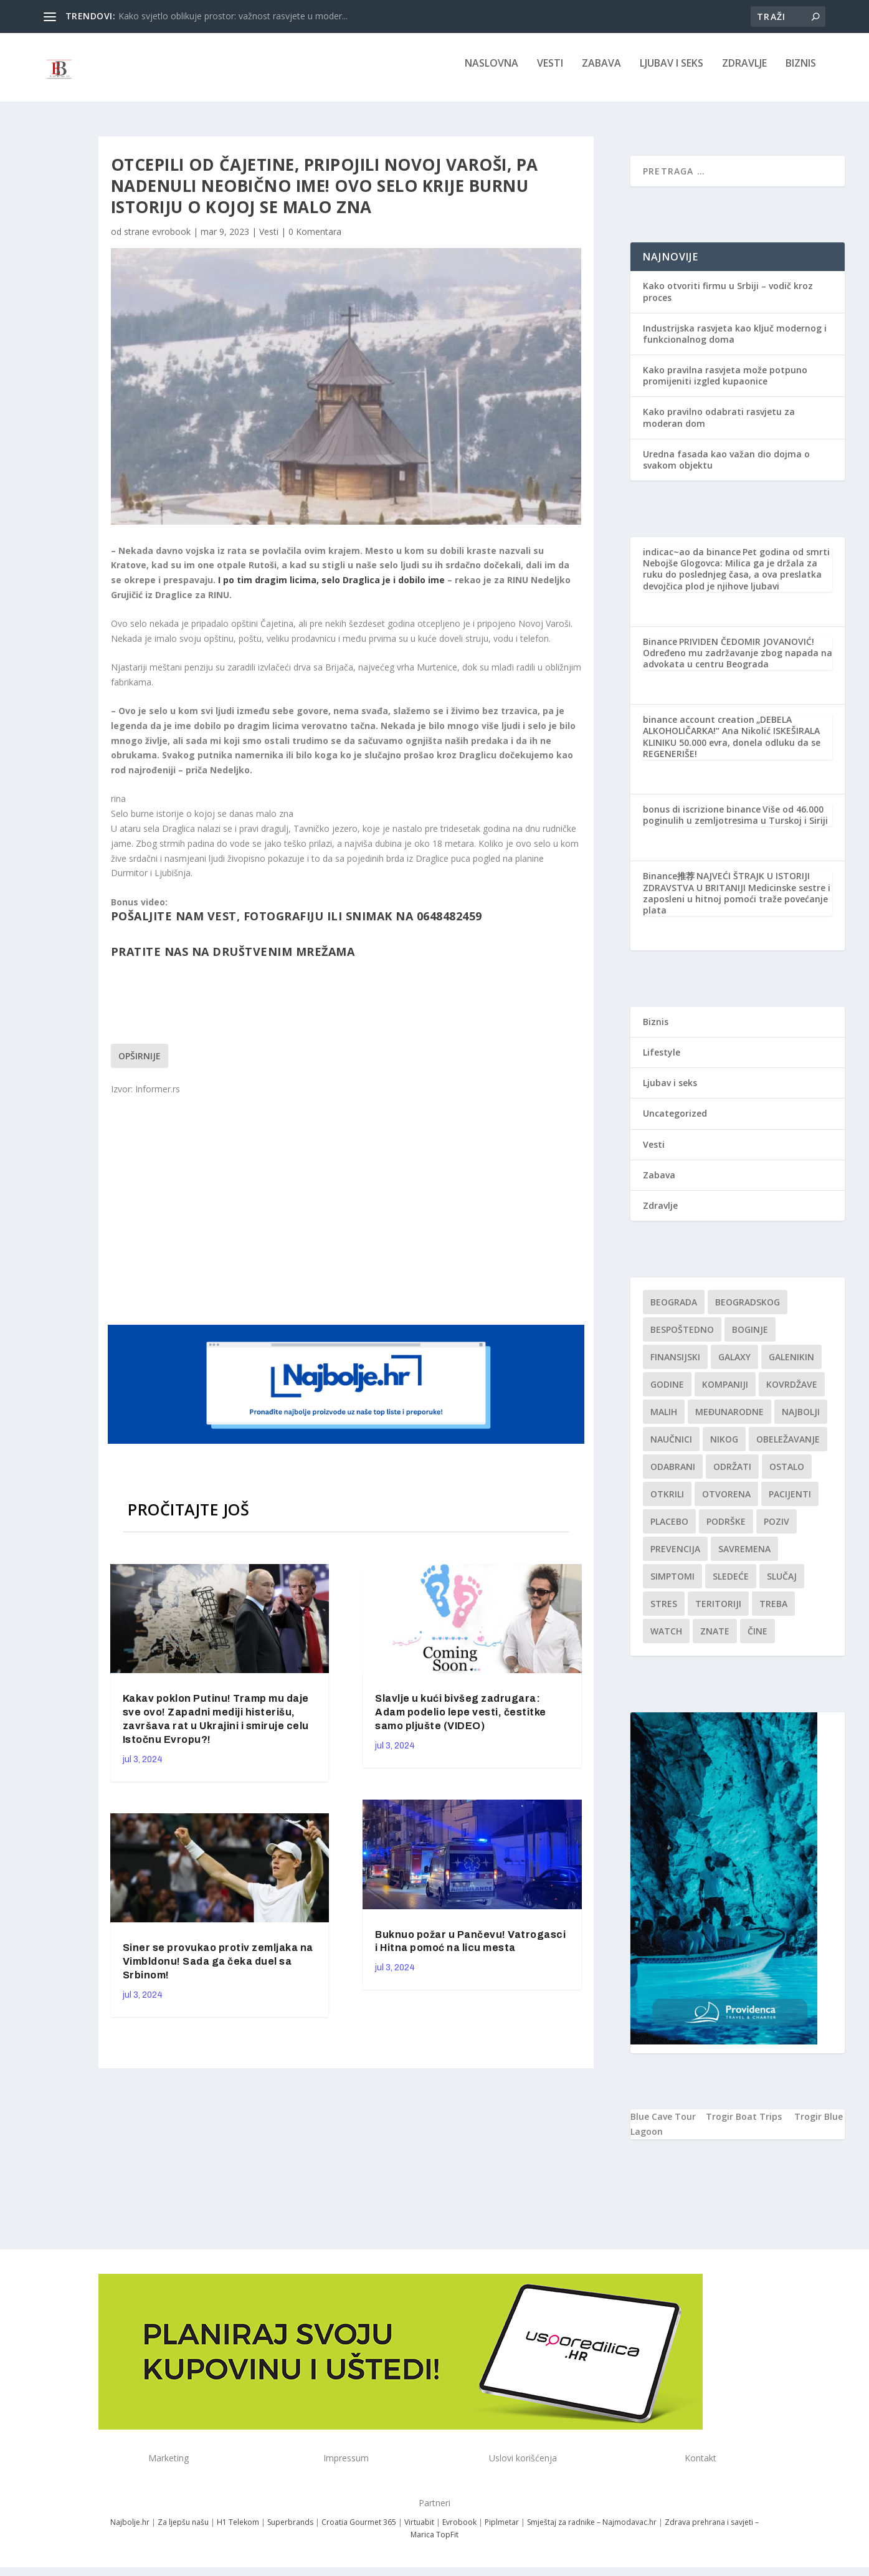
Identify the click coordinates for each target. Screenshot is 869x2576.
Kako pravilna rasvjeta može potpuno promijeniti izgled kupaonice (725, 384)
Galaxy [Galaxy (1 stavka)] (734, 1365)
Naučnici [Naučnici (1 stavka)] (671, 1448)
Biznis (801, 73)
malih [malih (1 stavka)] (663, 1420)
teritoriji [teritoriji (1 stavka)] (718, 1612)
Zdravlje (744, 73)
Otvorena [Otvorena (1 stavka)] (726, 1503)
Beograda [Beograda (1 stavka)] (673, 1311)
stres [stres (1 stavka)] (663, 1612)
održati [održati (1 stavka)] (732, 1475)
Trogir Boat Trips (744, 2125)
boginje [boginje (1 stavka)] (750, 1338)
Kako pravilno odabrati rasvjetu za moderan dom (719, 425)
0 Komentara (314, 240)
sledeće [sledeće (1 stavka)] (731, 1585)
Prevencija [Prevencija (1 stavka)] (675, 1557)
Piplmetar (501, 2531)
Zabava (601, 73)
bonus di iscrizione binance (702, 818)
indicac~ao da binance (692, 560)
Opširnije (139, 1065)
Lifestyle (661, 1061)
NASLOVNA (491, 73)
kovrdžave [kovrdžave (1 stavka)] (791, 1393)
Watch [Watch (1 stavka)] (666, 1640)
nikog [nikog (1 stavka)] (724, 1448)
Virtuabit (419, 2531)
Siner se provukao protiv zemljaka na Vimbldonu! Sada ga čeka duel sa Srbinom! (218, 1970)
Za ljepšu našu (183, 2531)
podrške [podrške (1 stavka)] (726, 1530)
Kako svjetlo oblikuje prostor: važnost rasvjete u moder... (233, 16)
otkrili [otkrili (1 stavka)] (667, 1503)
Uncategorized (675, 1122)
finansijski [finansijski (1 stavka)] (675, 1365)
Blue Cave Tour (663, 2125)
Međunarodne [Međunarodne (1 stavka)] (729, 1420)
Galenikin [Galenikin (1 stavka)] (791, 1365)
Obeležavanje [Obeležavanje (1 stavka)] (788, 1448)
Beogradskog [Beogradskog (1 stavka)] (747, 1311)
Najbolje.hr (130, 2531)
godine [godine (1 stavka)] (667, 1393)
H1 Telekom (238, 2531)
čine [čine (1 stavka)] (757, 1640)
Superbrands (290, 2531)
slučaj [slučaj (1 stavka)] (782, 1585)
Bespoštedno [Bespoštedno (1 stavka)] (682, 1338)
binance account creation (698, 728)
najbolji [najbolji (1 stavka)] (801, 1420)
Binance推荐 (669, 884)
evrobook (171, 240)
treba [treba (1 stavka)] (773, 1612)
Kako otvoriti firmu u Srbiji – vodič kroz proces (728, 300)
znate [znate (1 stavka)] (714, 1640)
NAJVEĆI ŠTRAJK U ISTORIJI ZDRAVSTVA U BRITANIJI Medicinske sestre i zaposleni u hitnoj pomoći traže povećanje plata (736, 902)
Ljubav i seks (671, 73)
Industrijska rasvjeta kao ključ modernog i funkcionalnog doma (735, 342)
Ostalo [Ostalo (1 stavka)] (786, 1475)
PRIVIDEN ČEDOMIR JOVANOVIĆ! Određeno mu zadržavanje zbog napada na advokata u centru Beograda (737, 661)
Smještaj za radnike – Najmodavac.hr (592, 2531)
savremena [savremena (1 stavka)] (744, 1557)
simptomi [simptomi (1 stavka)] (672, 1585)
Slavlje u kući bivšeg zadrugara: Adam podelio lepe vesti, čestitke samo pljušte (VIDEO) (460, 1721)
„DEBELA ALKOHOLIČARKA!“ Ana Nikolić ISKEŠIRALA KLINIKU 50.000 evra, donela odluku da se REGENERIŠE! (731, 745)
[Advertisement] (347, 1216)
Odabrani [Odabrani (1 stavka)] (672, 1475)
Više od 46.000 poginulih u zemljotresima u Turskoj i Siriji (735, 823)
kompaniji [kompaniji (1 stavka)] (725, 1393)
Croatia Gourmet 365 (358, 2531)
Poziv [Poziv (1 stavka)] (776, 1530)
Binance (660, 650)
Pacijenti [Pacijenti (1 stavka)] (790, 1503)
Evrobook (459, 2531)
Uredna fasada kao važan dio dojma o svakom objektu (726, 468)
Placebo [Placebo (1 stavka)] (669, 1530)
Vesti (550, 73)
